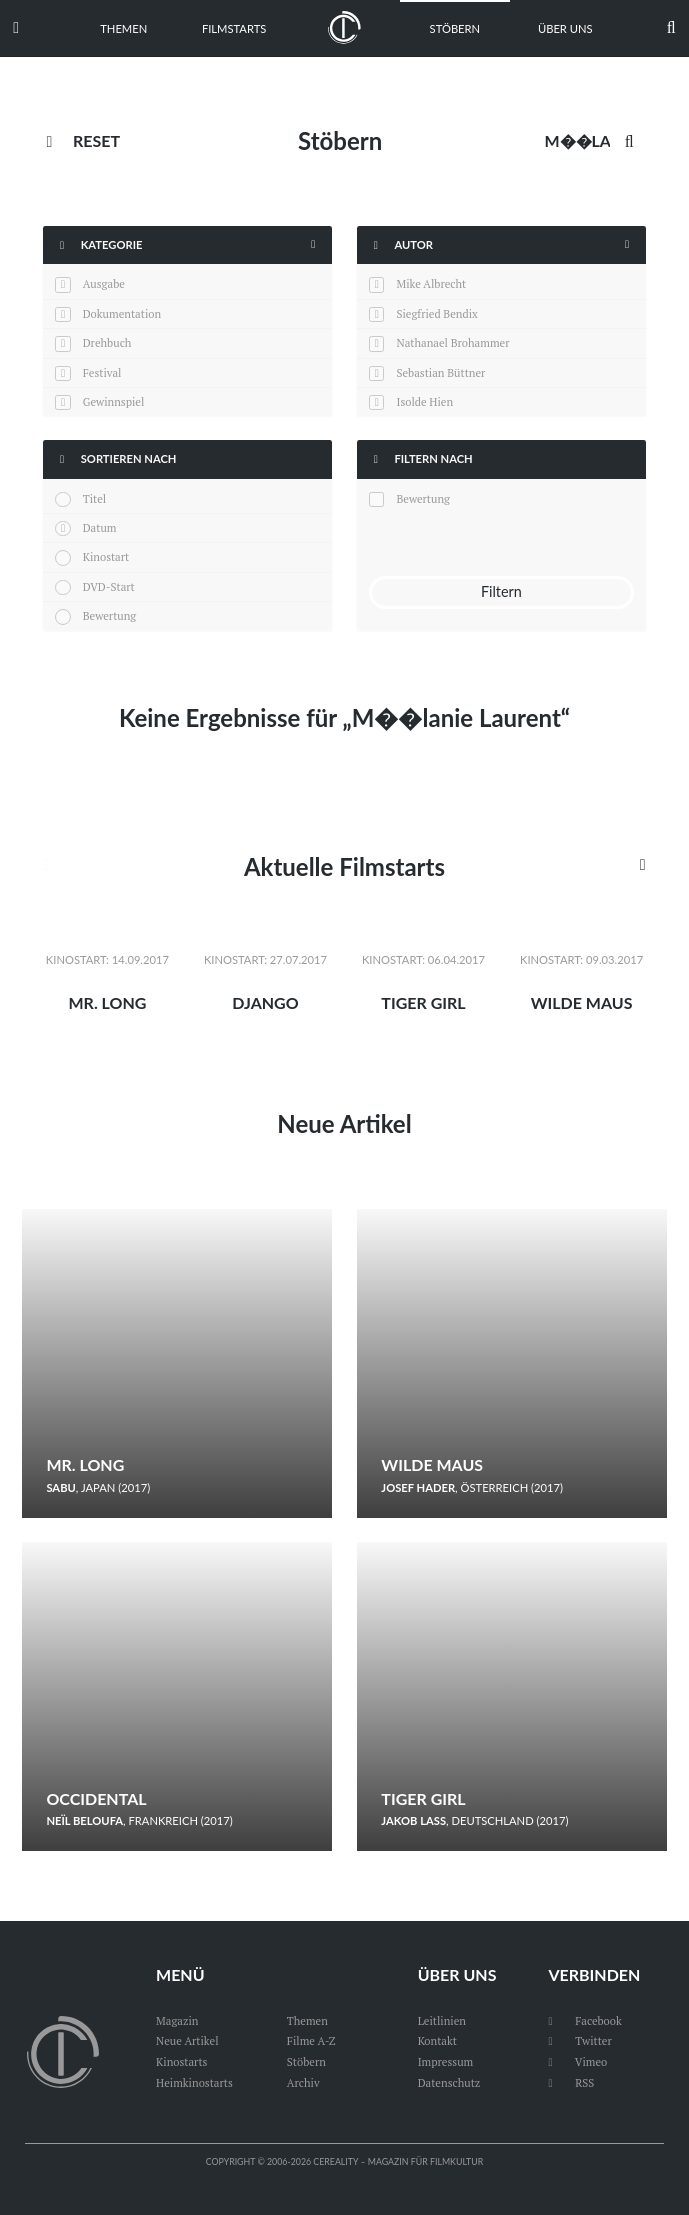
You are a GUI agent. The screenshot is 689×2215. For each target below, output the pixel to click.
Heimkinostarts (194, 2082)
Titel (94, 498)
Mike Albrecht (431, 283)
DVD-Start (109, 586)
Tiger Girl (423, 1002)
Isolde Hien (424, 401)
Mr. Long (107, 1002)
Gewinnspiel (114, 401)
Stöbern (455, 28)
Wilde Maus (582, 1002)
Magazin (177, 2020)
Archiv (303, 2082)
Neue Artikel (344, 1123)
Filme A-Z (311, 2040)
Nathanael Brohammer (452, 342)
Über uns (565, 28)
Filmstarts (234, 28)
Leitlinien (442, 2020)
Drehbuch (107, 342)
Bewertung (110, 615)
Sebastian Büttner (440, 372)
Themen (123, 28)
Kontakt (437, 2040)
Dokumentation (122, 313)
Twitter (579, 2040)
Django (265, 1002)
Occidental (96, 1798)
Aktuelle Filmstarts (344, 866)
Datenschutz (449, 2082)
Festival (102, 372)
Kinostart (106, 556)
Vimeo (577, 2061)
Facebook (584, 2020)
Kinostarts (181, 2061)
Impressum (446, 2061)
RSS (571, 2082)
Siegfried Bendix (436, 313)
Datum (100, 527)
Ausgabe (104, 283)
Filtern (501, 591)
